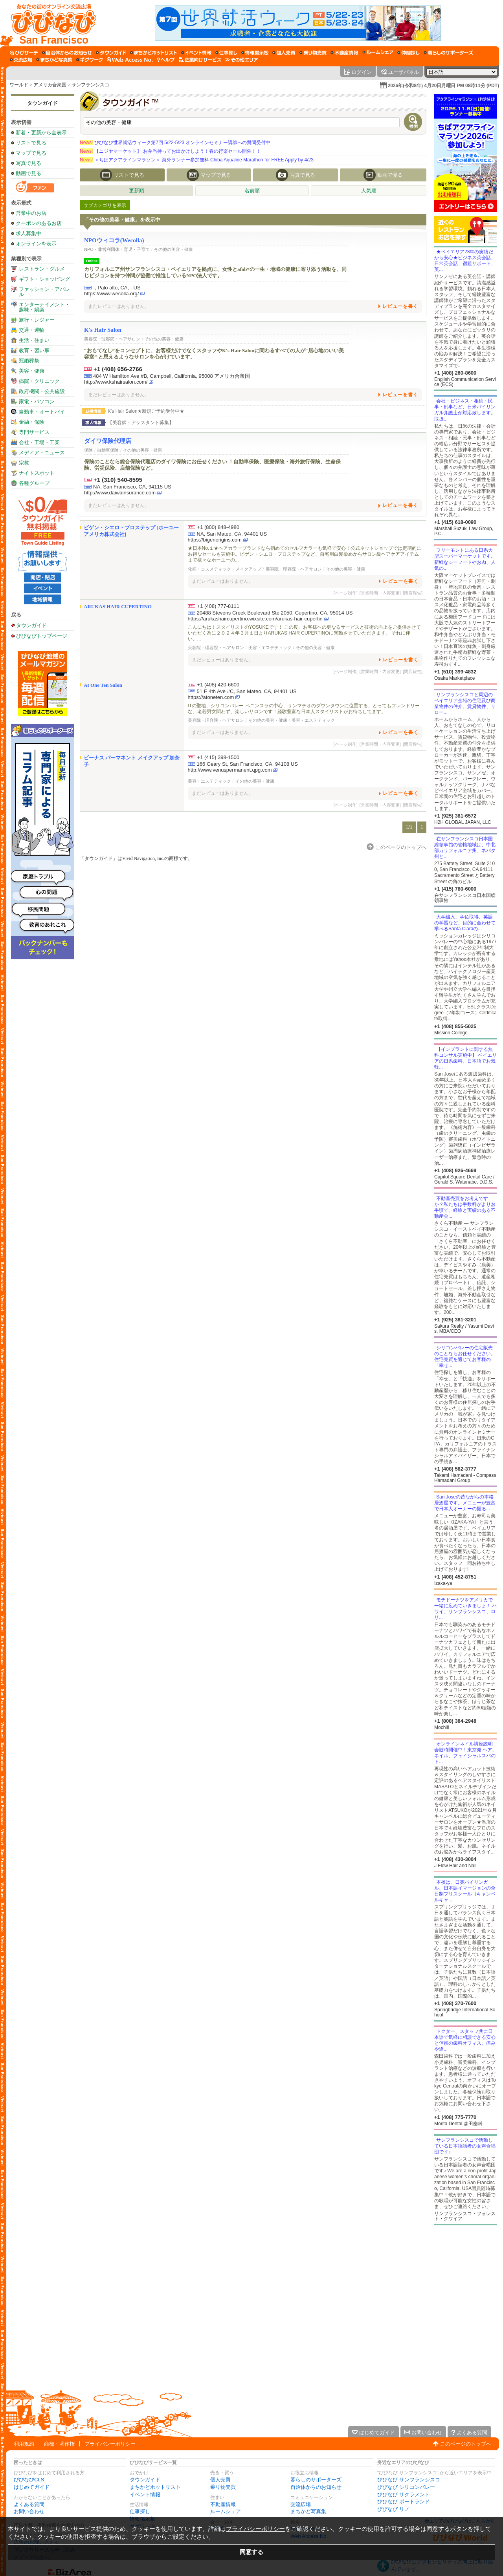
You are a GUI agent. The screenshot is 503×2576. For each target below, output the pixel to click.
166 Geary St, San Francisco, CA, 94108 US (247, 764)
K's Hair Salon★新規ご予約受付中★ (146, 411)
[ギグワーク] (89, 59)
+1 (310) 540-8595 (118, 479)
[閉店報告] (412, 593)
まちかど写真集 (308, 2511)
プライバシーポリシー (110, 2444)
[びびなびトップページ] (50, 23)
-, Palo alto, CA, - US (117, 288)
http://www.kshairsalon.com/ (115, 381)
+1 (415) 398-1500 (218, 757)
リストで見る (31, 142)
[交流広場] (21, 59)
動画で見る (28, 173)
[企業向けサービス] (200, 59)
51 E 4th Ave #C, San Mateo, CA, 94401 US (247, 691)
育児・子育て (137, 249)
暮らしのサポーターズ (315, 2480)
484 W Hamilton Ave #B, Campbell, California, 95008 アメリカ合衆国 (171, 376)
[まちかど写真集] (54, 59)
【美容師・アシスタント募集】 (141, 422)
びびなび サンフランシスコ (408, 2480)
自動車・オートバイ (42, 411)
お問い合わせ (29, 2511)
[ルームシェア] (377, 52)
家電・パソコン (37, 401)
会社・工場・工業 (39, 442)
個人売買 (220, 2480)
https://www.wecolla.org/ (111, 293)
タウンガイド (42, 103)
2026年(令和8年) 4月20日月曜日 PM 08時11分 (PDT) (443, 85)
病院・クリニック (39, 381)
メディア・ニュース (42, 452)
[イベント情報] (196, 52)
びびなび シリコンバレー (406, 2487)
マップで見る (31, 153)
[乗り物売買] (313, 52)
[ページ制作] (346, 593)
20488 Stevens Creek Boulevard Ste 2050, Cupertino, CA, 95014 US (275, 613)
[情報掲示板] (254, 52)
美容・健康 (31, 370)
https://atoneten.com (211, 697)
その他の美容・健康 (173, 249)
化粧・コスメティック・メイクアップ (224, 569)
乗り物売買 (223, 2487)
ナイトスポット (37, 473)
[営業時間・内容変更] (380, 593)
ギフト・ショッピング (44, 279)
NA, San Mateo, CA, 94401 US (232, 534)
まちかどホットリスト (155, 2487)
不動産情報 (223, 2504)
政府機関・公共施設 (42, 391)
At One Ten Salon (103, 685)
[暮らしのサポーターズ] (448, 52)
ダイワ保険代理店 (107, 441)
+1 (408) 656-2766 (118, 369)
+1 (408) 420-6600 (218, 685)
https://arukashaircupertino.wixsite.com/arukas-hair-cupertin (255, 618)
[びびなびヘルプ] (166, 59)
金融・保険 (31, 421)
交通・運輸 (31, 330)
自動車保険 (108, 450)
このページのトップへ (465, 2443)
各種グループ (34, 483)
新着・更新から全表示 (41, 132)
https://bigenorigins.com (215, 539)
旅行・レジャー (37, 319)
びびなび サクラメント (403, 2494)
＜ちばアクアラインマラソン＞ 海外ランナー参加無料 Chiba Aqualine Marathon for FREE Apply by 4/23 (197, 160)
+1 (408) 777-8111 (218, 606)
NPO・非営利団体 (101, 249)
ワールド (18, 85)
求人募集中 (28, 233)
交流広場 (300, 2504)
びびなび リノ (393, 2509)
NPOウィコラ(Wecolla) (114, 240)
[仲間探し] (408, 52)
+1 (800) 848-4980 (218, 527)
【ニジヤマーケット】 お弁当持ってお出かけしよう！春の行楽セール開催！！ (170, 151)
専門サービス (34, 432)
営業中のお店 (31, 213)
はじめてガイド (32, 2487)
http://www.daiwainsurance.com (120, 492)
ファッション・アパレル (44, 292)
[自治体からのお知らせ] (67, 52)
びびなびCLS (29, 2480)
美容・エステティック (270, 647)
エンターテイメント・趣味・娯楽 (44, 307)
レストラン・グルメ (42, 268)
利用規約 (24, 2444)
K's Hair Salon (102, 330)
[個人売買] (284, 52)
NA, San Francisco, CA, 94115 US (132, 487)
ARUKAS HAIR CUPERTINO (118, 606)
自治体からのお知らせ (315, 2487)
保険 (88, 450)
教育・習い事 (34, 350)
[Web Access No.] (130, 59)
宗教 (24, 462)
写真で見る (28, 163)
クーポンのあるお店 (39, 223)
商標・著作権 (59, 2444)
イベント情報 (145, 2494)
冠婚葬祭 (29, 360)
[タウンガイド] (111, 52)
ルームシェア (225, 2511)
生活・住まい (34, 340)
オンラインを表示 (36, 243)
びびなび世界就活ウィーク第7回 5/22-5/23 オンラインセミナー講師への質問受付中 (175, 142)
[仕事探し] (226, 52)
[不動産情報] (344, 52)
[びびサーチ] (24, 52)
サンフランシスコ (90, 85)
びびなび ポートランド (403, 2502)
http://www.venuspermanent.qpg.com (230, 769)
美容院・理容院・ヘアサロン (112, 339)
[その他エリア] (241, 59)
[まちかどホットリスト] (153, 52)
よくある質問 (29, 2504)
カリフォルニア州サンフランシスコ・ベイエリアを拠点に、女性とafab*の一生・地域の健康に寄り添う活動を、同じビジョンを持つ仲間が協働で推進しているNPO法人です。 (215, 272)
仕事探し (140, 2511)
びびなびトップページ (41, 636)
